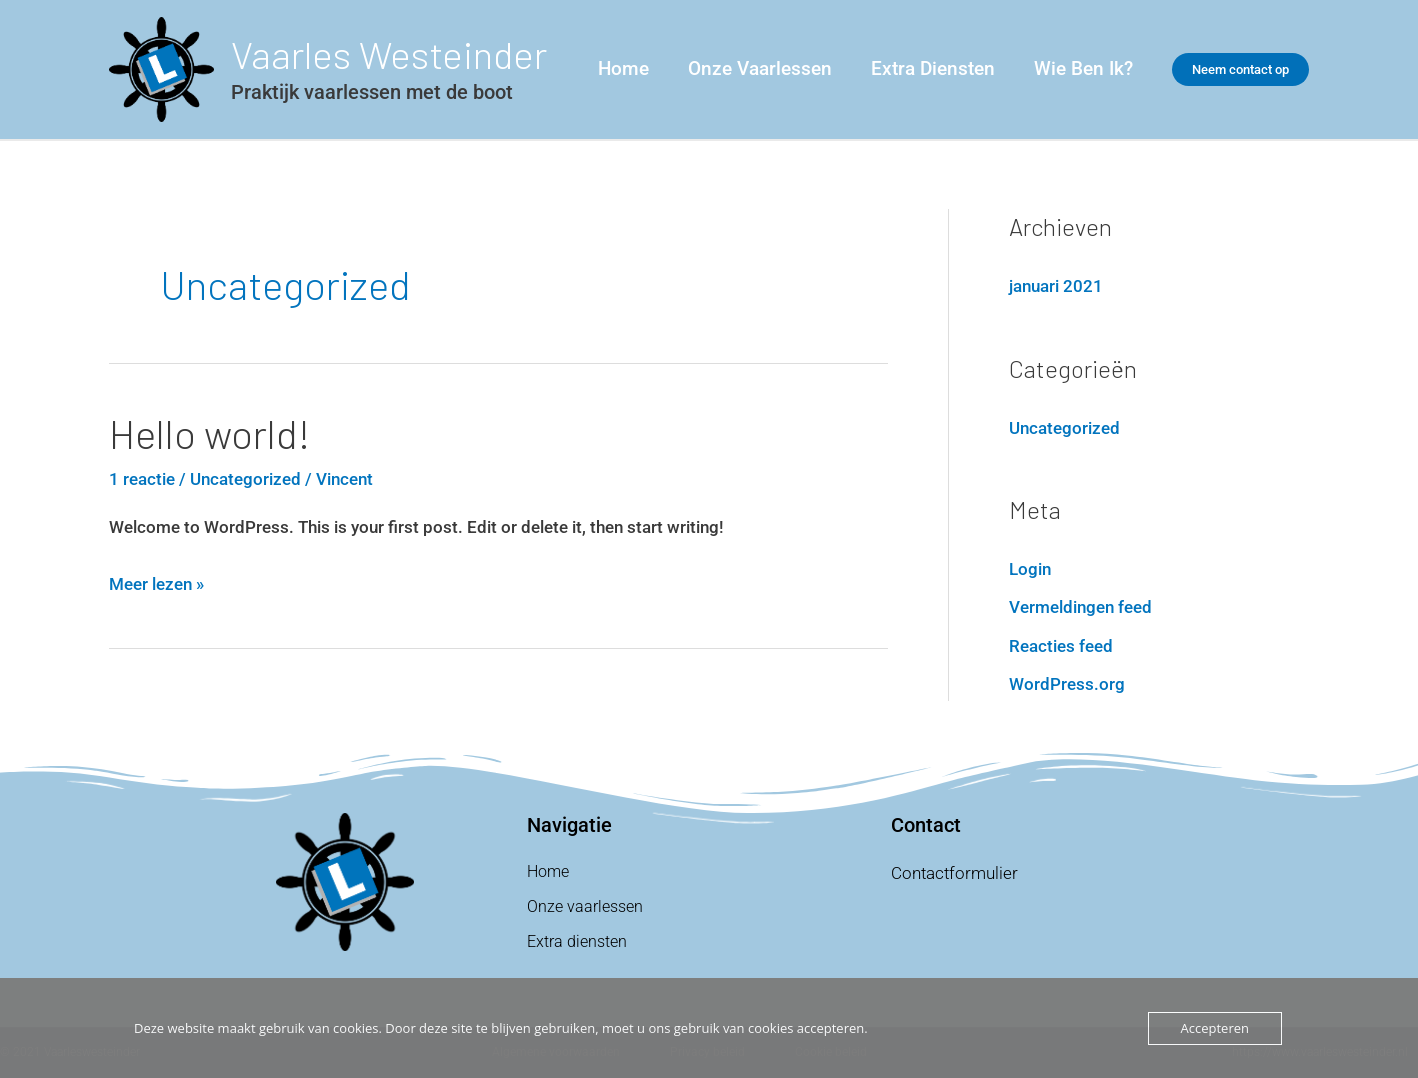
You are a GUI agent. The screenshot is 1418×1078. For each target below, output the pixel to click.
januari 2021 (1056, 286)
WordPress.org (1067, 684)
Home (626, 68)
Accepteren (1215, 1028)
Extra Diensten (934, 68)
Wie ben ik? (1083, 68)
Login (1030, 569)
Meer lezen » (156, 581)
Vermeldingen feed (1080, 607)
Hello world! (209, 433)
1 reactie (142, 479)
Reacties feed (1061, 646)
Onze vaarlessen (762, 68)
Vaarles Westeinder (389, 54)
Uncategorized (245, 479)
